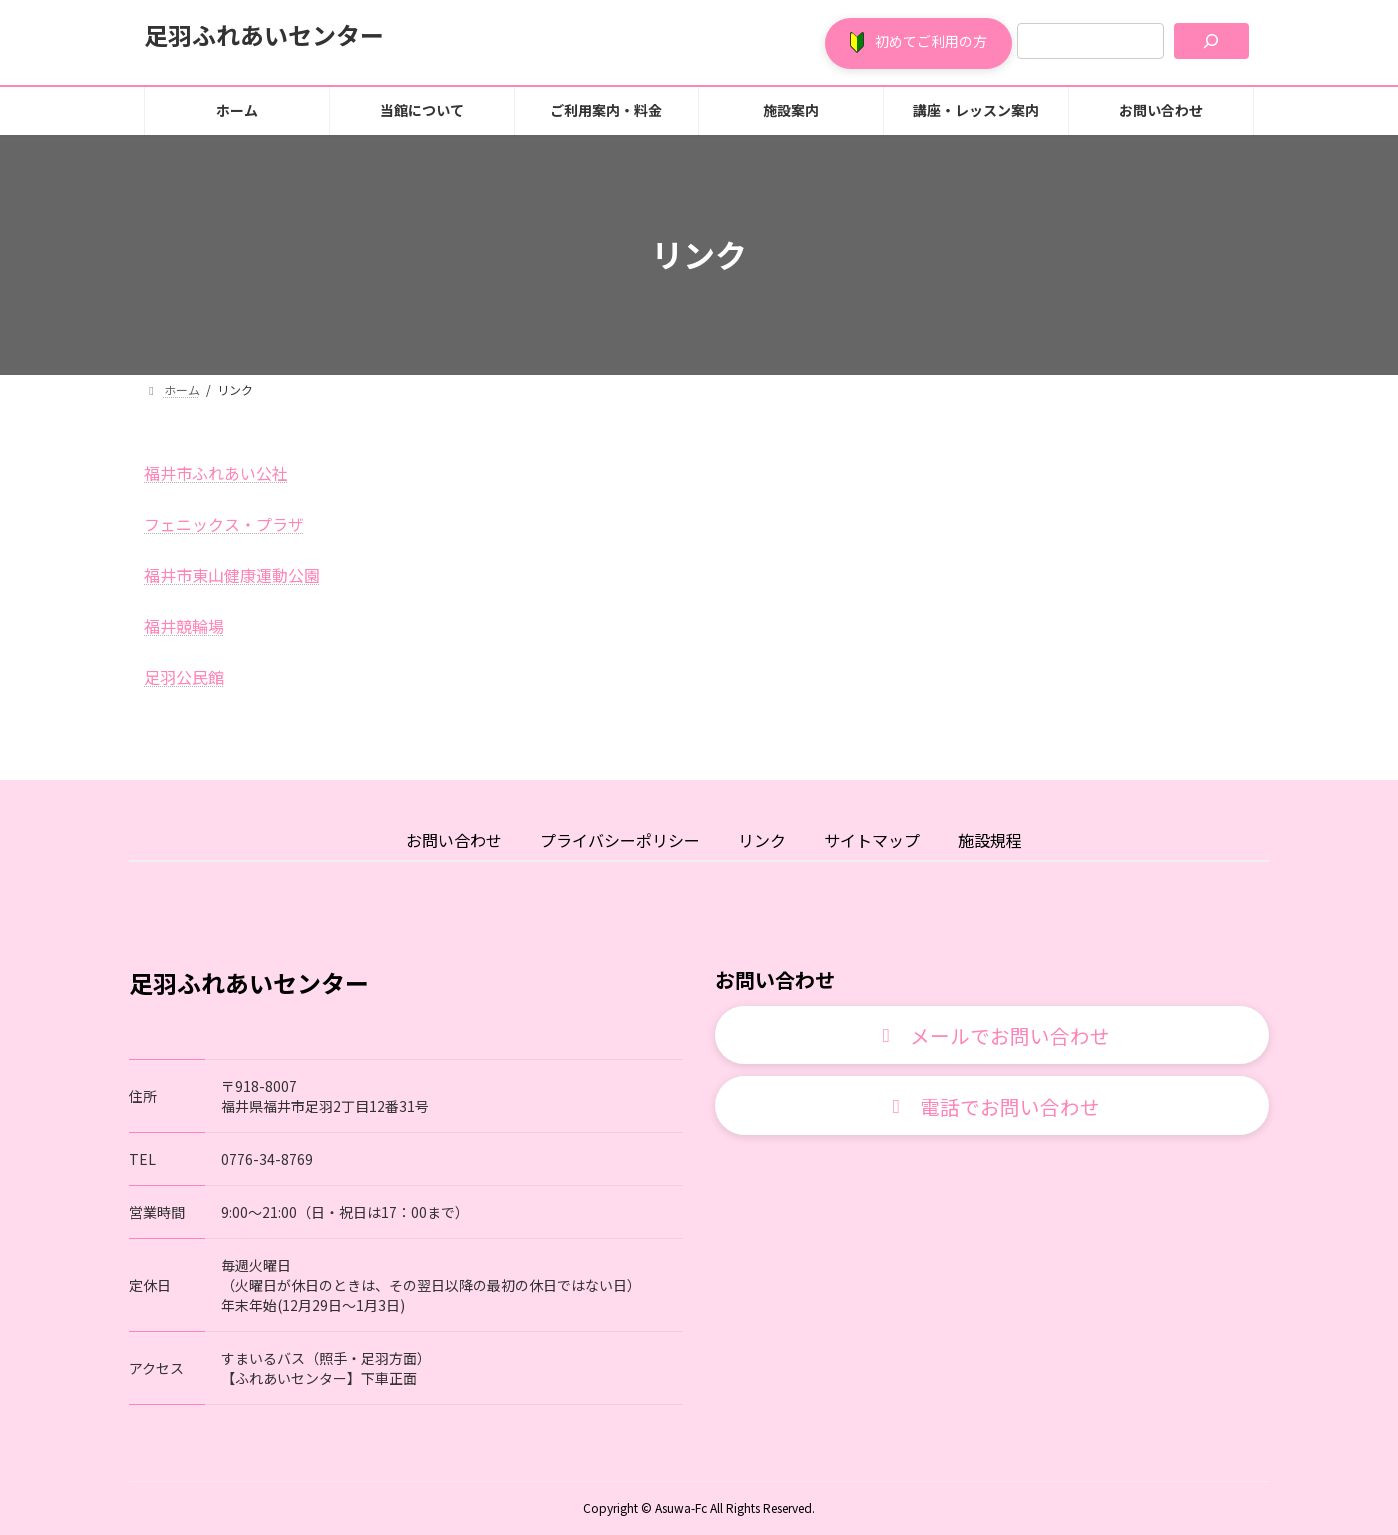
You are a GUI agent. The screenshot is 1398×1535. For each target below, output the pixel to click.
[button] (918, 43)
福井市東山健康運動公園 (232, 575)
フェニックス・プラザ (224, 524)
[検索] (1212, 41)
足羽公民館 (184, 677)
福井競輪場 (184, 626)
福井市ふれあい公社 (216, 473)
